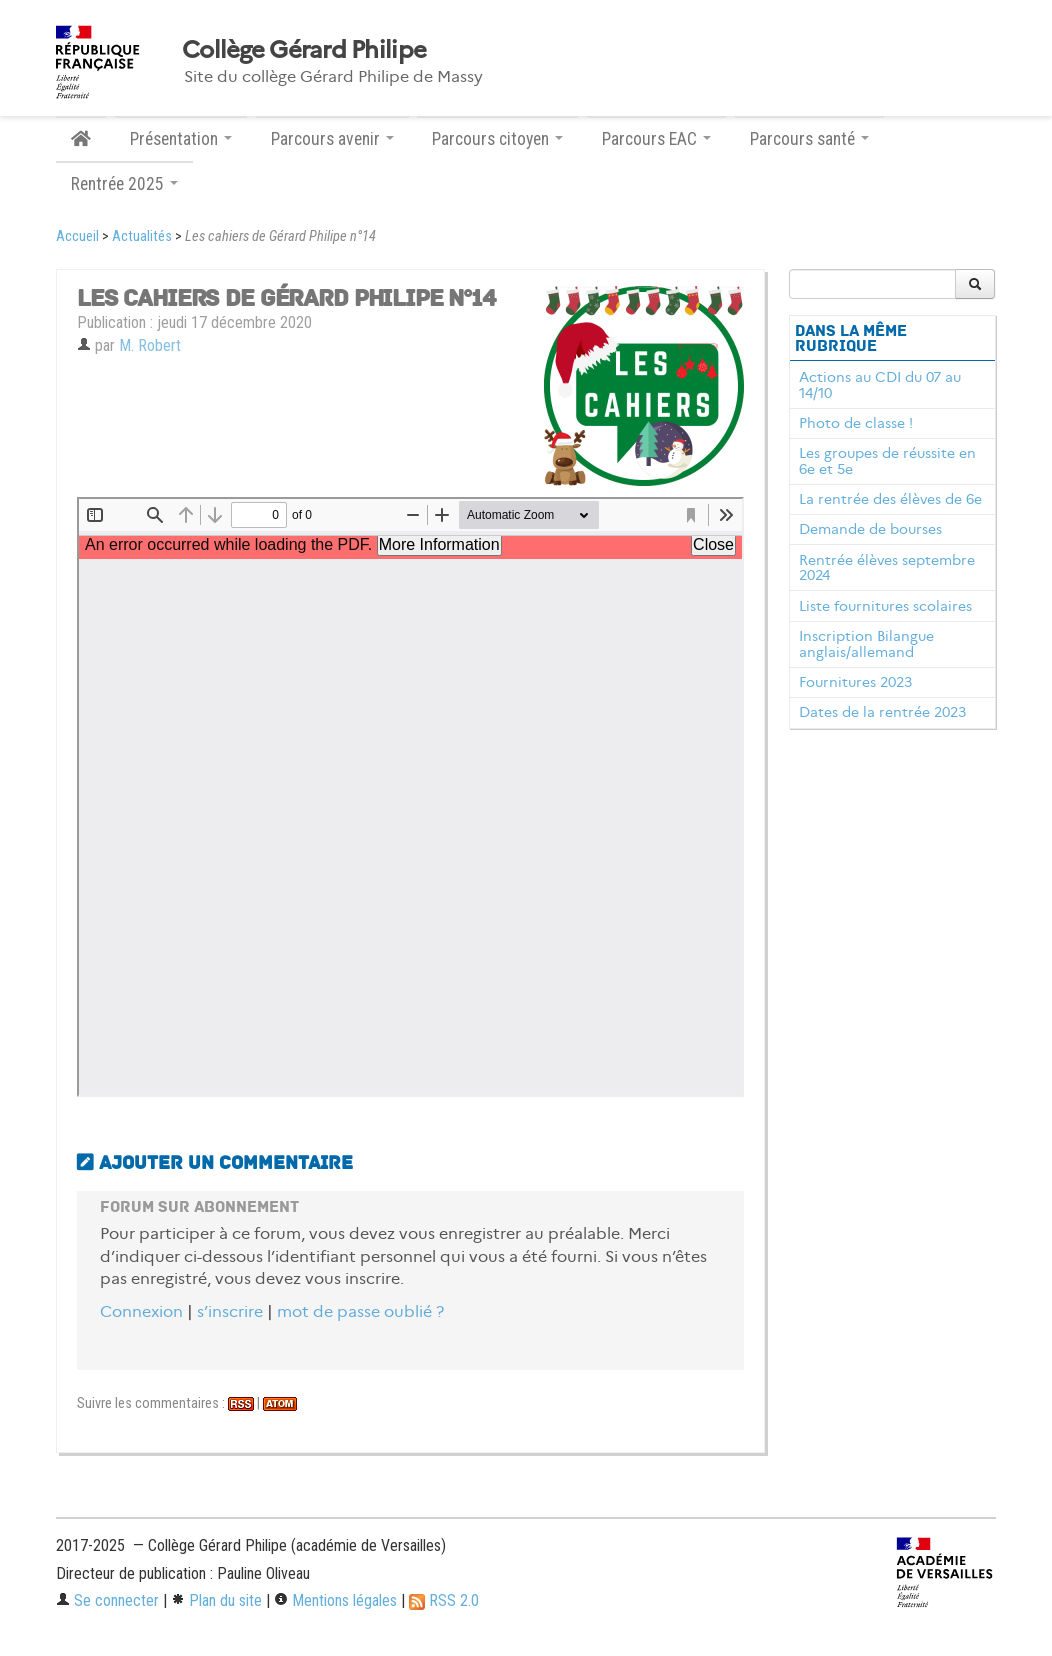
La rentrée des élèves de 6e (890, 499)
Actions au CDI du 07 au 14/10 (880, 385)
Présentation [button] (181, 139)
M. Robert (150, 345)
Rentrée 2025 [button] (124, 184)
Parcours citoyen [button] (497, 139)
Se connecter (107, 1600)
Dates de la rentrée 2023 (882, 712)
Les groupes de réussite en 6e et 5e (887, 461)
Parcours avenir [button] (332, 139)
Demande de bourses (870, 529)
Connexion (141, 1311)
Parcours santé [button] (809, 139)
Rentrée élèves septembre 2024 (887, 568)
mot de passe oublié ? (360, 1311)
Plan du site (216, 1600)
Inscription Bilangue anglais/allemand (866, 644)
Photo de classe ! (856, 423)
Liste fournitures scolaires (885, 606)
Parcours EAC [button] (656, 139)
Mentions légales (335, 1600)
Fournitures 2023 (855, 682)
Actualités (142, 236)
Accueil (77, 236)
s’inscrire (230, 1311)
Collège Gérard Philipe (304, 50)
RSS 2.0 (444, 1600)
